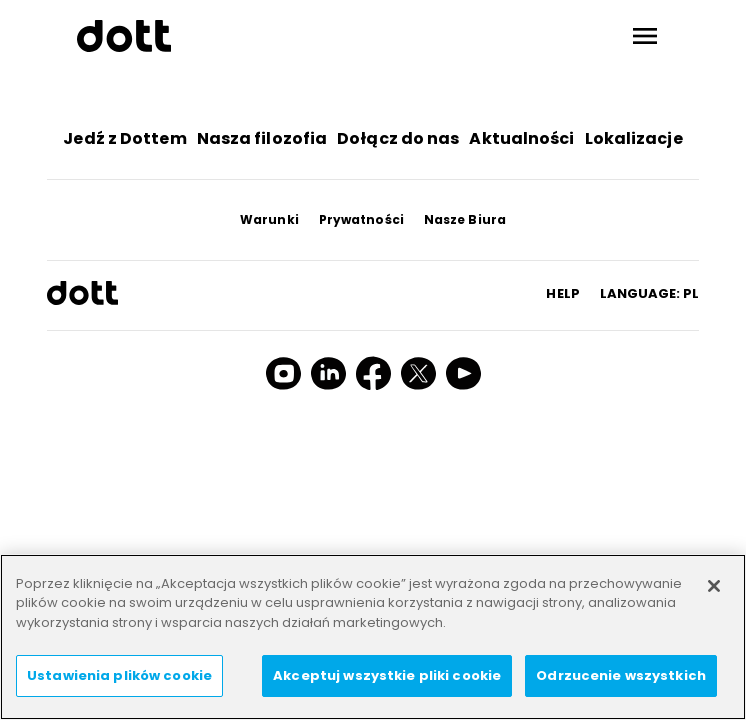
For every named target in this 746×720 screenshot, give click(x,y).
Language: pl (649, 293)
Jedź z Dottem (124, 138)
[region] (373, 637)
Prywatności (361, 219)
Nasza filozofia (262, 138)
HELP (562, 293)
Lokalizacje (634, 138)
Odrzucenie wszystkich (621, 675)
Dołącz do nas (398, 138)
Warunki (269, 219)
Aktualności (521, 138)
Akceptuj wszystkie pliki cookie (387, 675)
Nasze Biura (465, 219)
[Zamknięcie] (714, 586)
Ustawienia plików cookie (119, 675)
